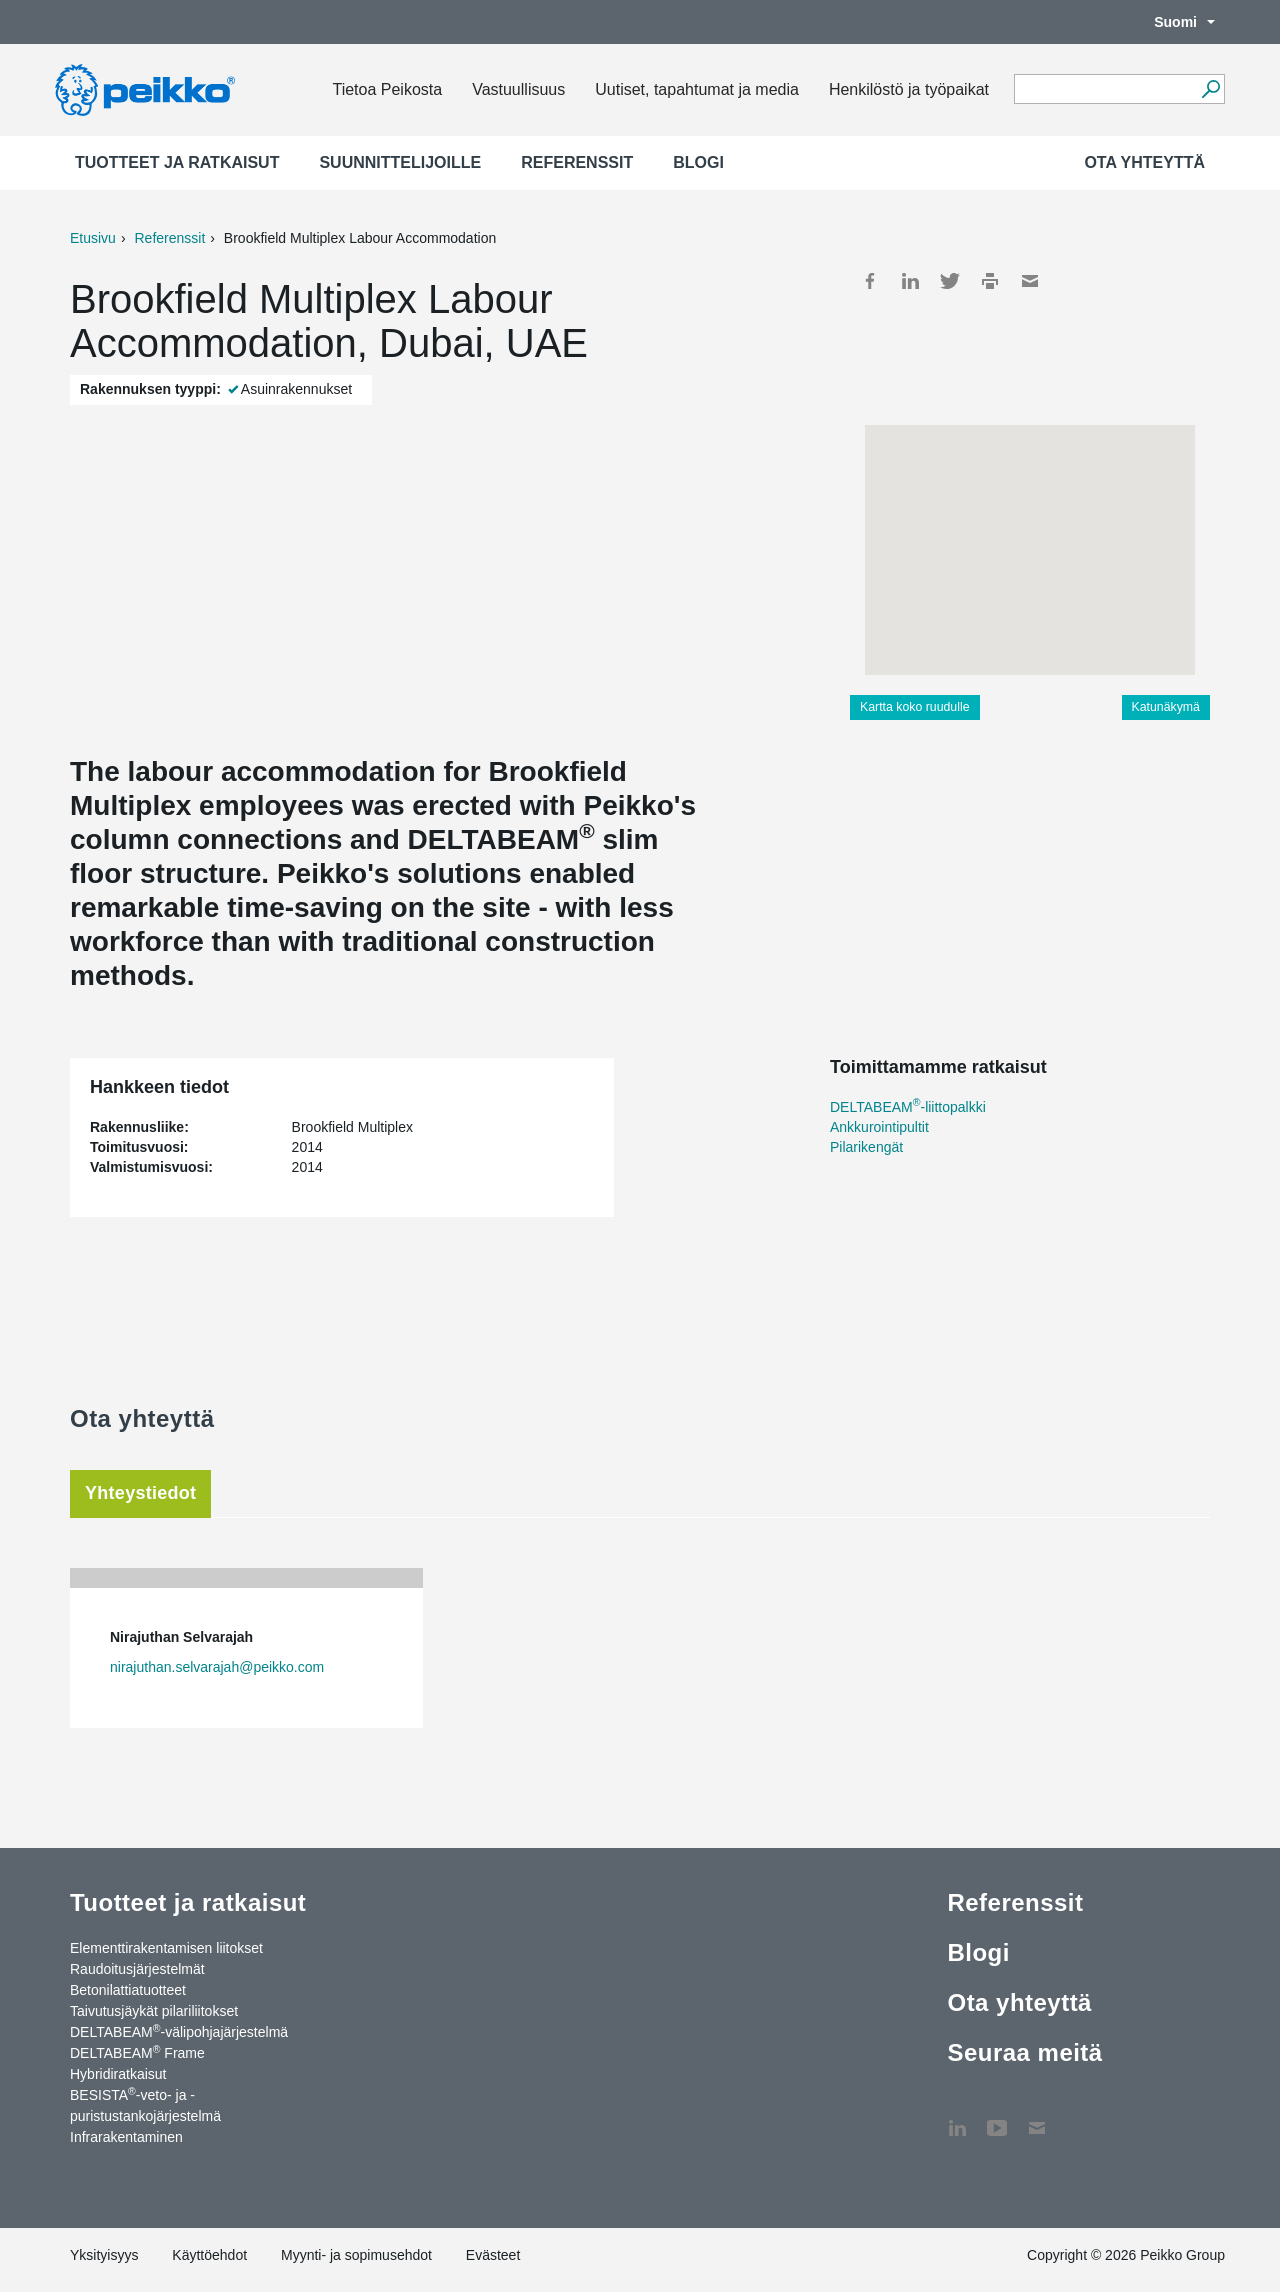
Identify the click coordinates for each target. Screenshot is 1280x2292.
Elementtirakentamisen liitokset (166, 1948)
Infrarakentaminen (126, 2137)
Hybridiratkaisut (118, 2074)
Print (990, 281)
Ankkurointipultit (879, 1127)
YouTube (997, 2118)
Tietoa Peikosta (387, 89)
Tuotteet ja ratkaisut (177, 162)
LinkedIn (910, 281)
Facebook (870, 281)
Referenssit (577, 162)
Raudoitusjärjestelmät (137, 1969)
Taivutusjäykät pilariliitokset (154, 2011)
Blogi (698, 162)
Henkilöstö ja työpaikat (909, 89)
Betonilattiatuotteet (128, 1990)
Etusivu (93, 238)
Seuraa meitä (1024, 2052)
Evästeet (493, 2255)
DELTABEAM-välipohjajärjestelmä (179, 2031)
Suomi (1174, 22)
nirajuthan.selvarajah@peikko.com (217, 1667)
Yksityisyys (104, 2255)
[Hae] (1210, 89)
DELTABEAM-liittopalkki (908, 1107)
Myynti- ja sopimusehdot (356, 2255)
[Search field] (1104, 90)
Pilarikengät (866, 1147)
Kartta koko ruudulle (915, 707)
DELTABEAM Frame (137, 2052)
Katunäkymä (1166, 707)
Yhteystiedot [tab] (140, 1493)
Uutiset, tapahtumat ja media (697, 89)
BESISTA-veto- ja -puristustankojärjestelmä (145, 2104)
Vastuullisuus (518, 89)
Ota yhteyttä (1144, 162)
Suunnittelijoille (400, 162)
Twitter (950, 281)
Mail (1030, 281)
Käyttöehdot (209, 2255)
